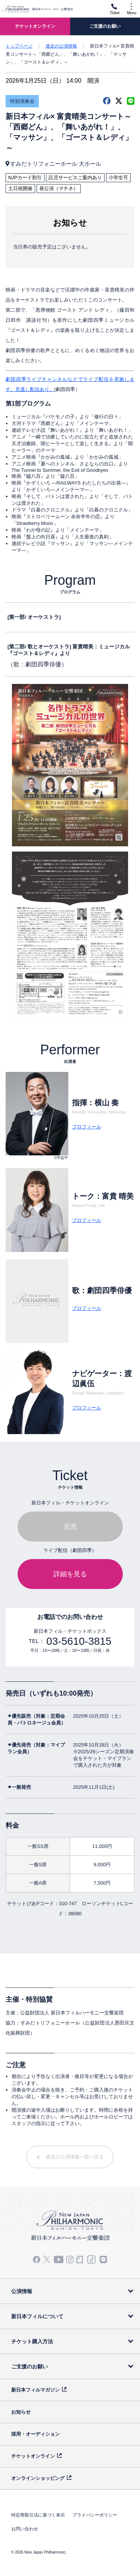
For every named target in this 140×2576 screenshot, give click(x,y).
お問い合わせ (24, 2528)
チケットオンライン (33, 2456)
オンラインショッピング (38, 2478)
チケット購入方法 (32, 2341)
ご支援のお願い (29, 2366)
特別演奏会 (22, 101)
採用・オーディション (35, 2434)
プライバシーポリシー (94, 2515)
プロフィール (86, 1127)
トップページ (19, 46)
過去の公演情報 (61, 46)
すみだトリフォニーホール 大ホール (55, 164)
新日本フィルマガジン (35, 2390)
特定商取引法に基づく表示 (38, 2515)
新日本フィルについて (37, 2316)
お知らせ (21, 2412)
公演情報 (21, 2291)
